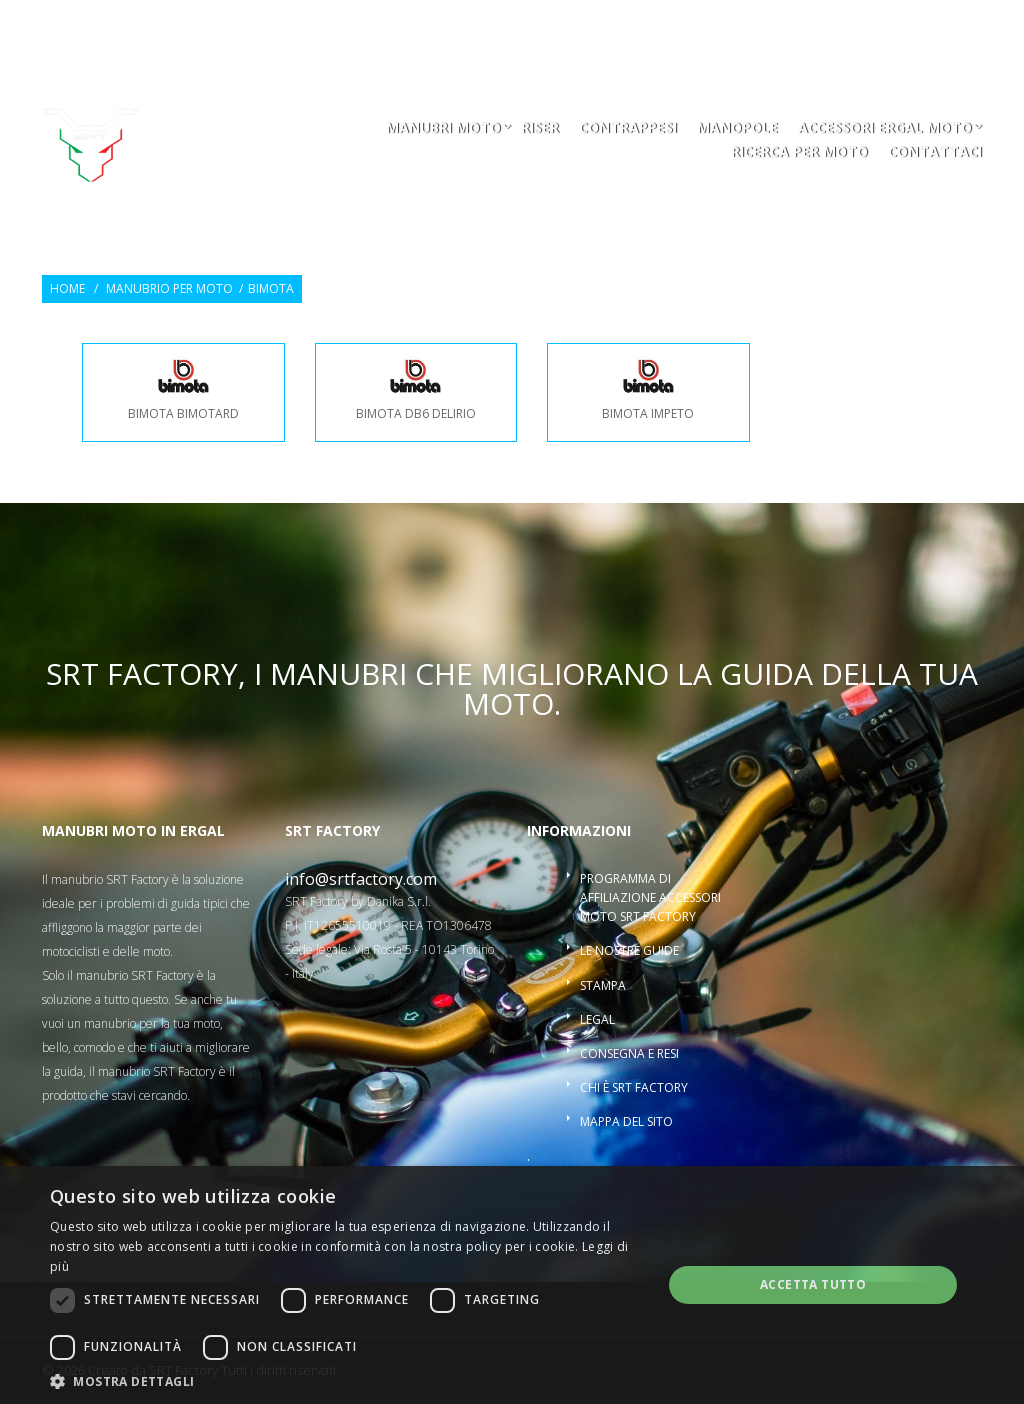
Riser (540, 129)
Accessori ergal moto (885, 129)
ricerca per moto (799, 153)
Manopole (737, 129)
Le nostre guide (629, 950)
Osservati (791, 26)
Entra (868, 26)
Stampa (603, 985)
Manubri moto (443, 129)
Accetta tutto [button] (813, 1284)
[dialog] (512, 1285)
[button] (347, 1380)
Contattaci (935, 153)
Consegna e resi (629, 1053)
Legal (597, 1019)
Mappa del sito (626, 1121)
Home (67, 289)
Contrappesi (628, 129)
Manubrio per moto (169, 289)
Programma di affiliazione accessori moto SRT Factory (650, 897)
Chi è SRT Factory (634, 1087)
